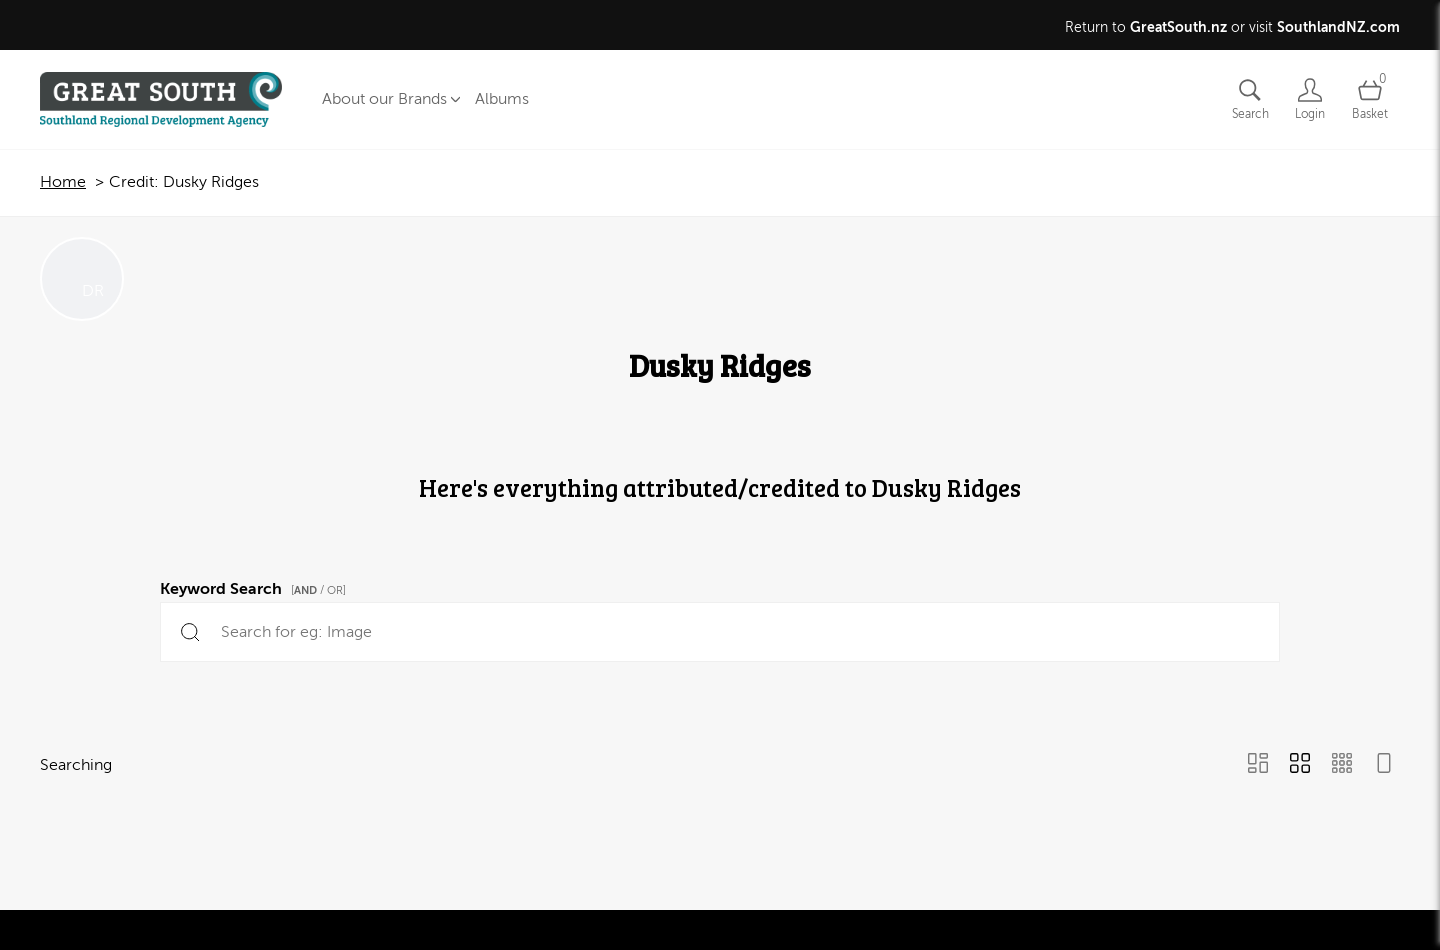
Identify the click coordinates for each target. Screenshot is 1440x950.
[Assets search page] (1250, 99)
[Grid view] (1300, 765)
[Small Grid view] (1342, 765)
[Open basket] (1370, 99)
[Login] (1310, 99)
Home (63, 182)
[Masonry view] (1258, 765)
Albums (502, 99)
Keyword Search (256, 586)
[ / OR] (318, 590)
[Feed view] (1384, 765)
